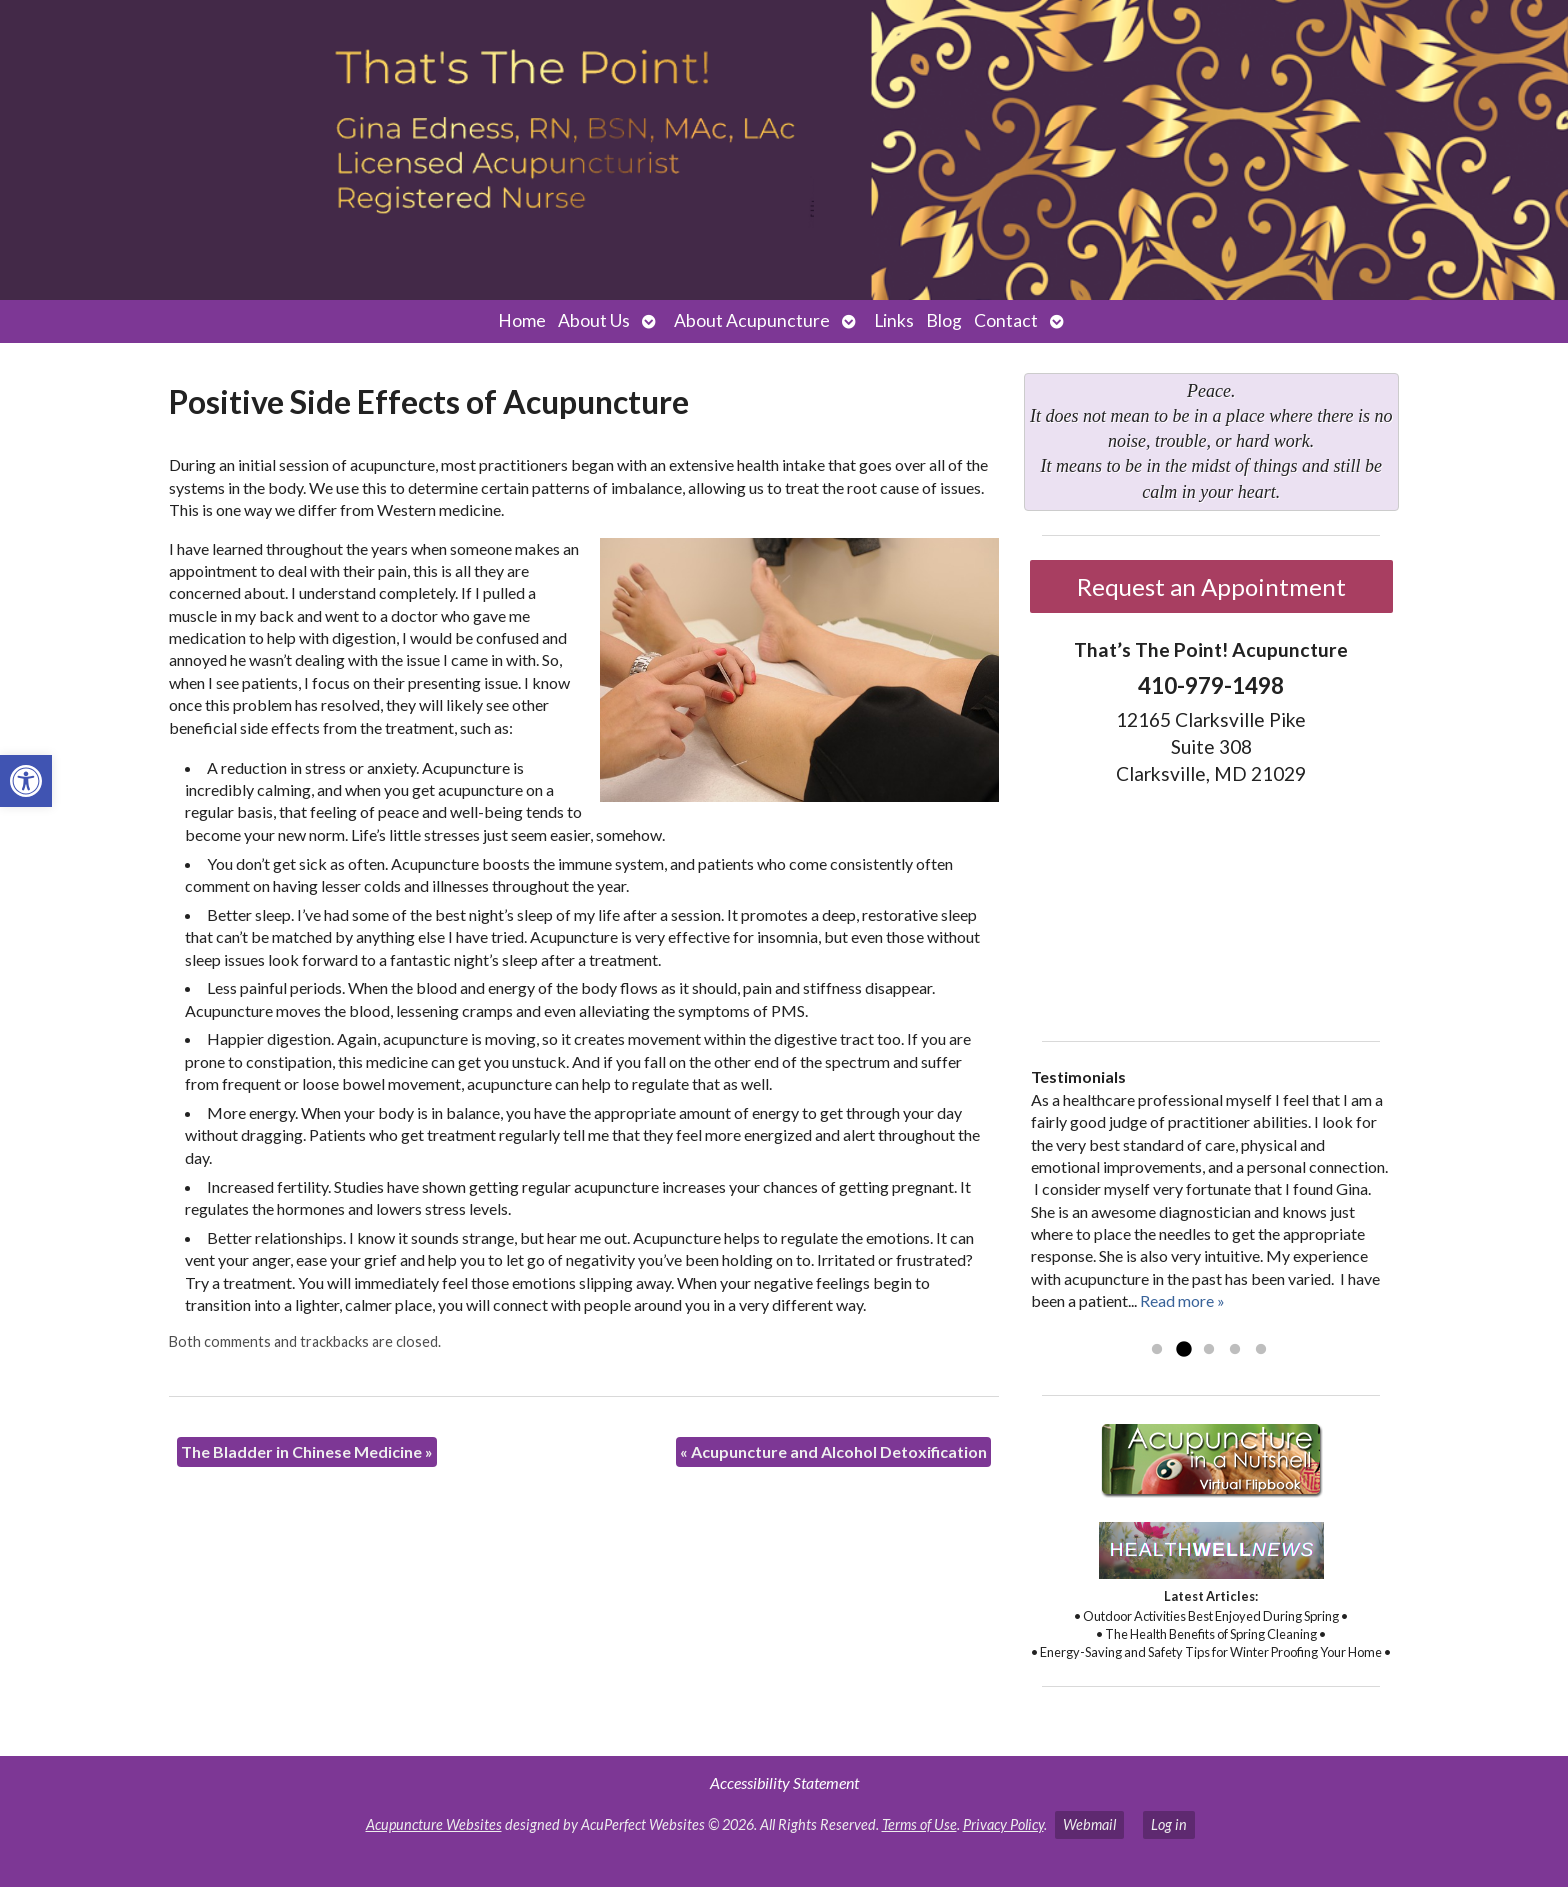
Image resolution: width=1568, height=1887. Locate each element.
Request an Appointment (1211, 586)
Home (522, 320)
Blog (944, 320)
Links (894, 320)
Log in (1169, 1824)
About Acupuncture (752, 320)
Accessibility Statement (784, 1782)
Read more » (1182, 1300)
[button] (26, 781)
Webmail (1089, 1824)
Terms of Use (919, 1824)
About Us (594, 320)
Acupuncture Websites (434, 1824)
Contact (1006, 320)
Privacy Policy (1003, 1824)
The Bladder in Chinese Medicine (307, 1451)
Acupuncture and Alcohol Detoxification (833, 1451)
